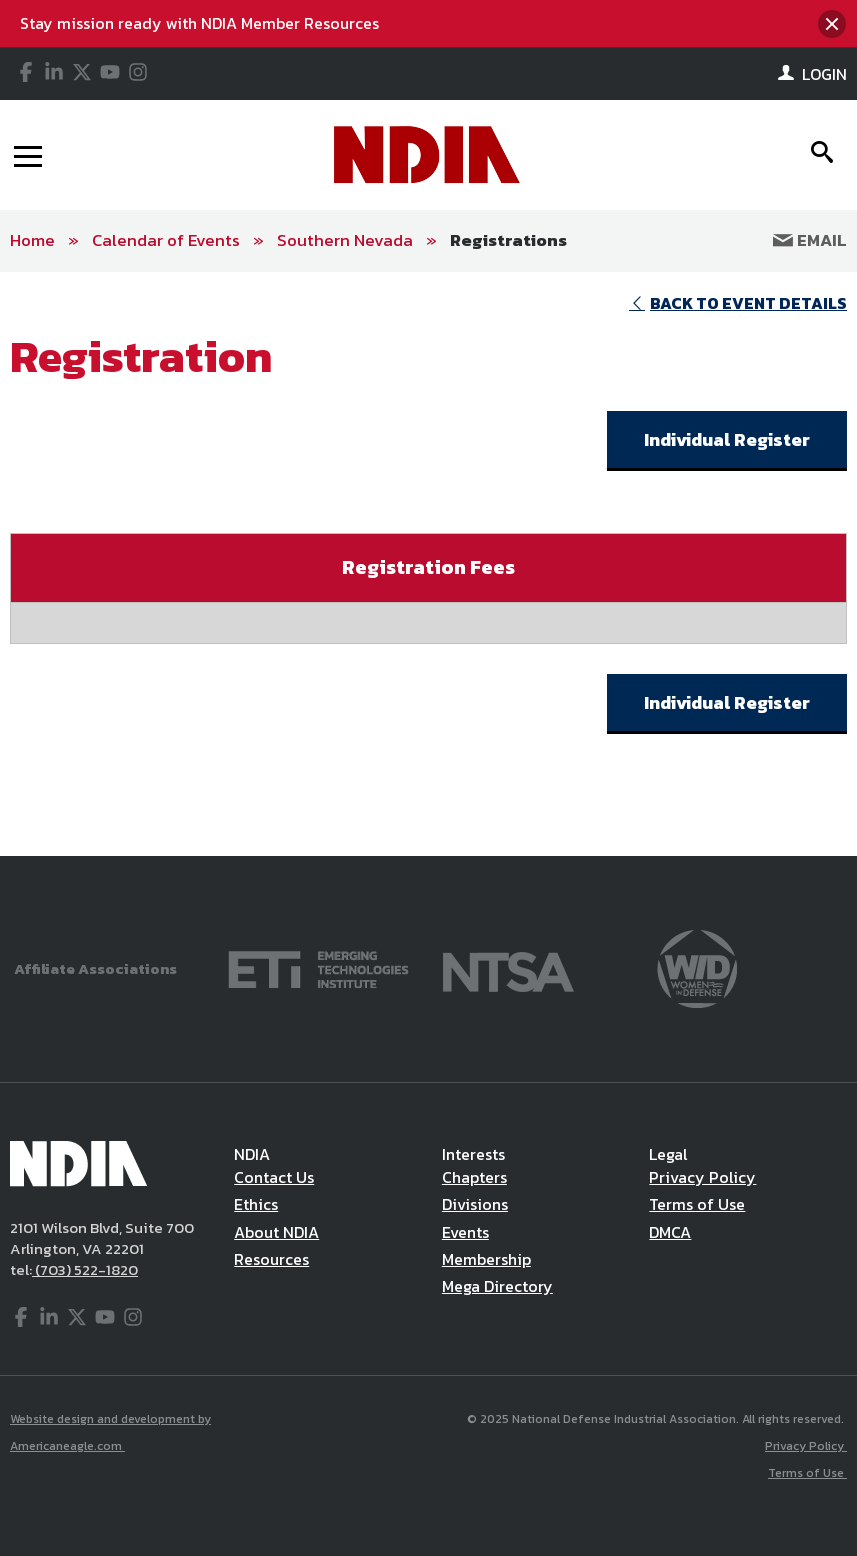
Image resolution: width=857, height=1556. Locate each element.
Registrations (508, 240)
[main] (428, 564)
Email (810, 240)
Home (32, 240)
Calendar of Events (166, 240)
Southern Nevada (345, 240)
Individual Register (727, 439)
